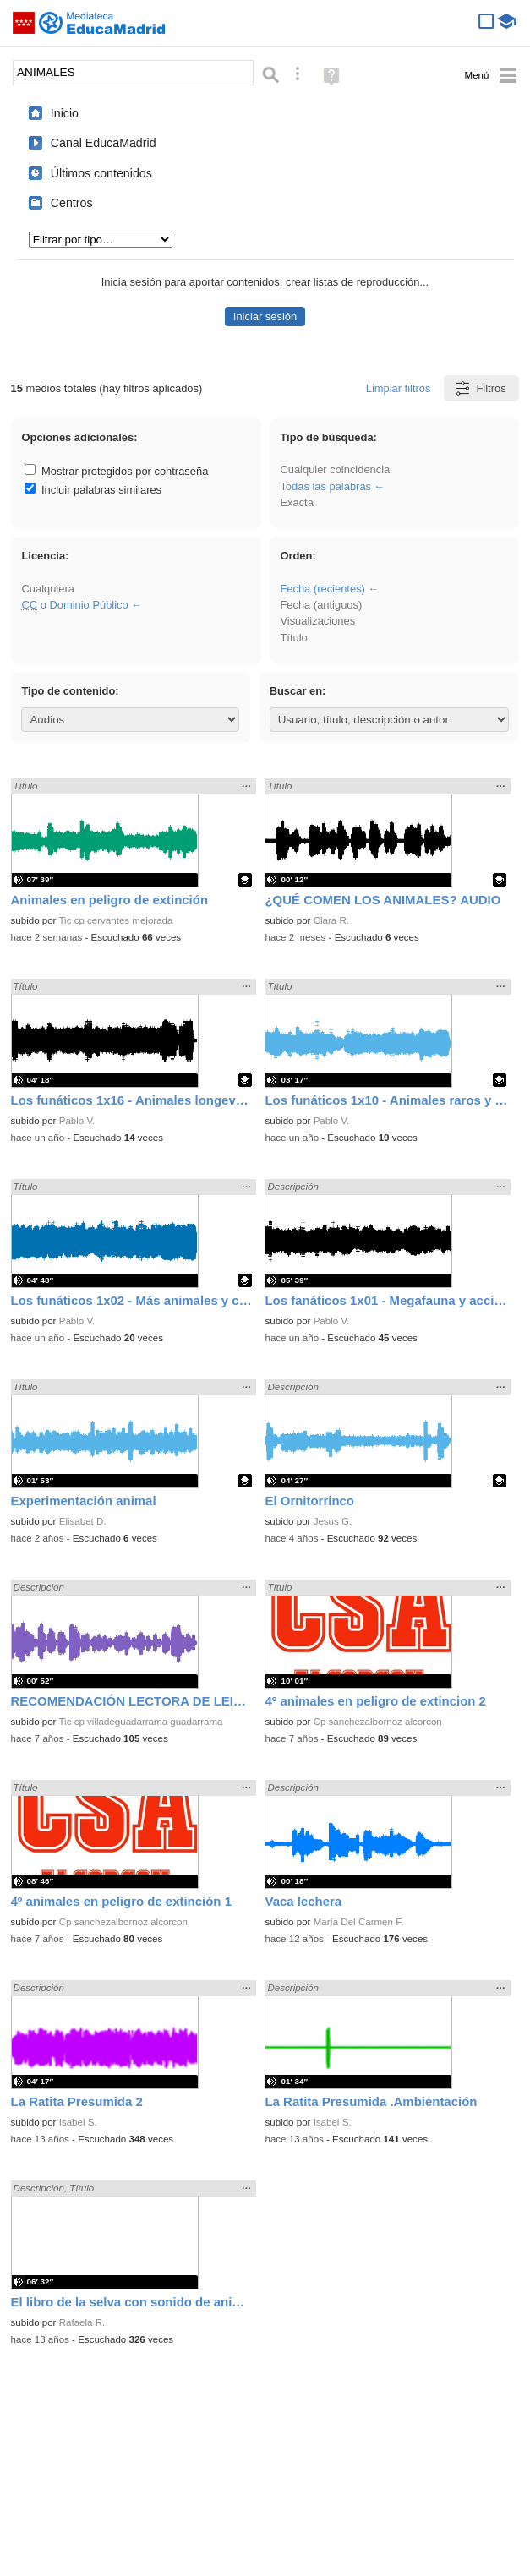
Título (293, 637)
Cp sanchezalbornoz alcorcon (378, 1721)
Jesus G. (333, 1521)
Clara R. (331, 920)
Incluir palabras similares (93, 489)
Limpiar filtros (398, 388)
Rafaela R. (82, 2322)
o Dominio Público (74, 604)
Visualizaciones (317, 620)
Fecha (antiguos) (321, 604)
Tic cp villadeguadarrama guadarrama (140, 1721)
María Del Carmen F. (359, 1922)
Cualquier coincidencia (335, 469)
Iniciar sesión (265, 316)
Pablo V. (77, 1121)
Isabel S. (78, 2122)
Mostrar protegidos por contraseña (116, 471)
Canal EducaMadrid (103, 143)
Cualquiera (47, 588)
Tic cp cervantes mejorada (115, 920)
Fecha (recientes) (322, 588)
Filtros (479, 388)
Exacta (296, 502)
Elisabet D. (83, 1521)
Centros (72, 203)
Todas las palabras (325, 486)
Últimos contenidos (101, 173)
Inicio (65, 113)
